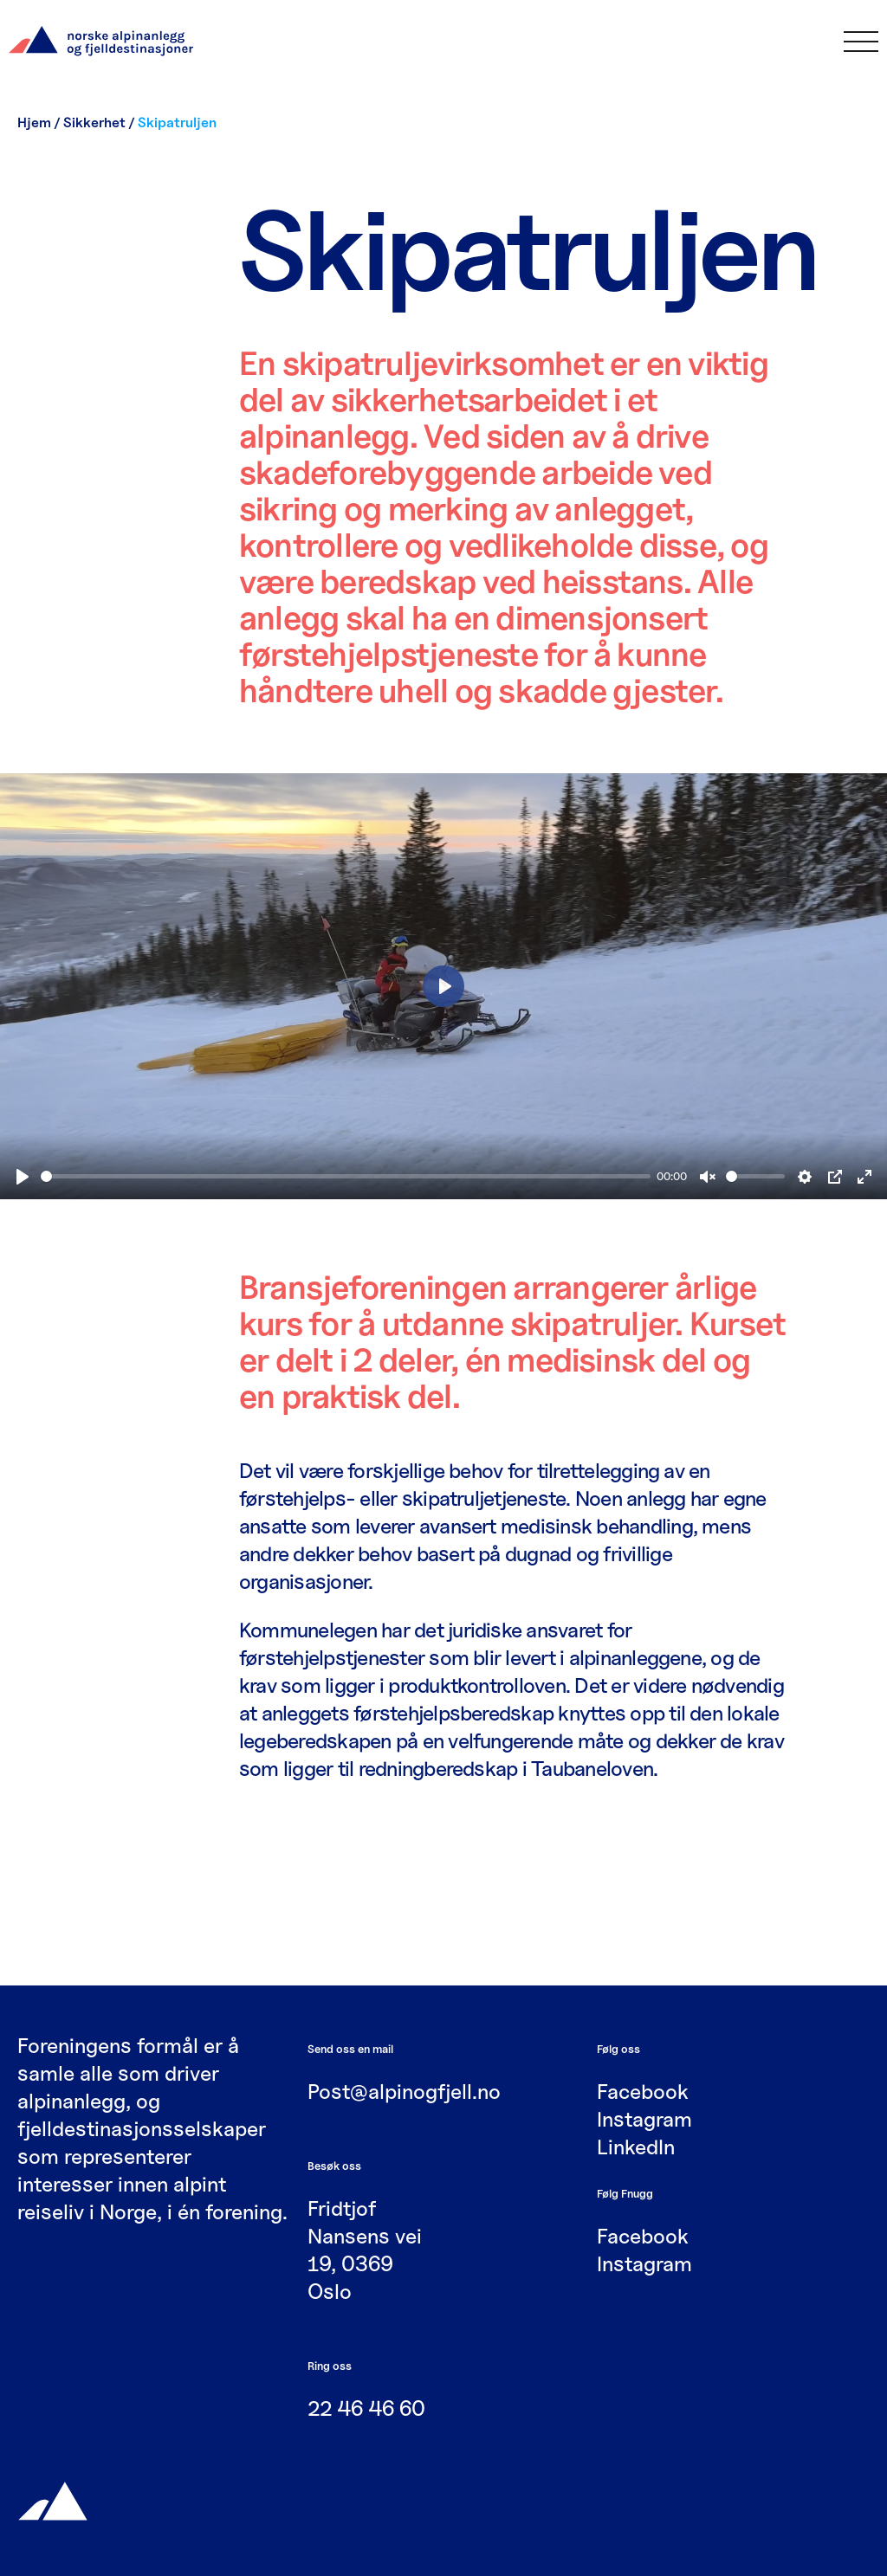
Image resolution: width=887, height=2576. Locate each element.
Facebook (643, 2091)
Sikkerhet (94, 122)
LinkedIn (636, 2147)
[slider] (346, 1176)
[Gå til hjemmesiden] (52, 2499)
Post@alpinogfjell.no (404, 2091)
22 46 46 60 (366, 2408)
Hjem (34, 122)
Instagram (644, 2119)
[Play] (22, 1177)
